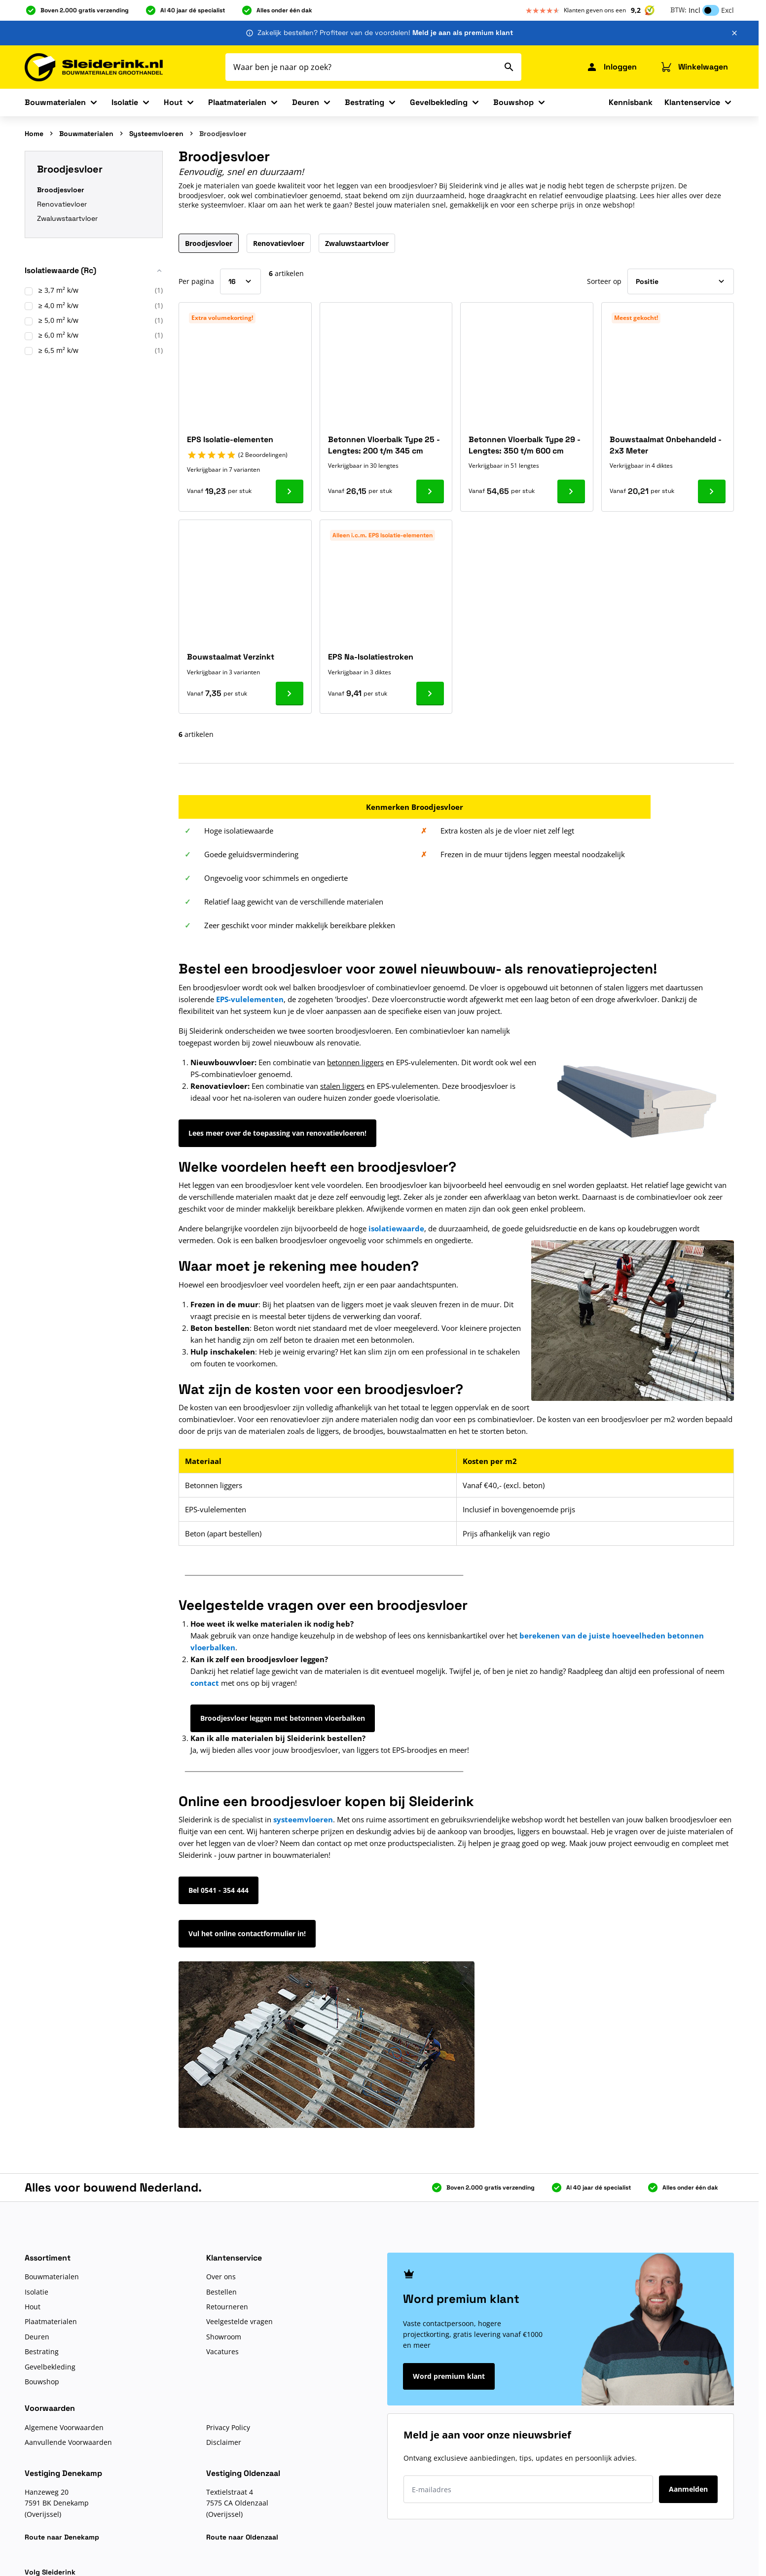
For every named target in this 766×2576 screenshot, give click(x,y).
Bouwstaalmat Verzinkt (230, 657)
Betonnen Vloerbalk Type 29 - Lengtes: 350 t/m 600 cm (525, 444)
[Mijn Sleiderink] (611, 67)
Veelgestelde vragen (239, 2321)
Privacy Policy (228, 2427)
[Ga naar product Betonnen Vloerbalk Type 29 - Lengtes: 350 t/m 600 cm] (571, 491)
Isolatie (124, 102)
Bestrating (364, 102)
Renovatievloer (62, 204)
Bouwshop (513, 102)
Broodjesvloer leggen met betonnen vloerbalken (282, 1718)
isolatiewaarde (396, 1228)
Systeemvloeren (156, 133)
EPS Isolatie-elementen (230, 439)
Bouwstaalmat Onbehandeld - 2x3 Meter (666, 444)
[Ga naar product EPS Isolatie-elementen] (289, 491)
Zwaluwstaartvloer (67, 218)
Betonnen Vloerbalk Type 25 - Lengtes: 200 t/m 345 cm (384, 444)
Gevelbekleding (439, 102)
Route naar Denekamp (62, 2537)
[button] (94, 274)
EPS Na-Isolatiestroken (370, 657)
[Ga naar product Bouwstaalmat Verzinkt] (289, 693)
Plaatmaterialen (237, 102)
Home (34, 133)
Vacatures (222, 2351)
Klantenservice (692, 102)
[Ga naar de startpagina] (94, 67)
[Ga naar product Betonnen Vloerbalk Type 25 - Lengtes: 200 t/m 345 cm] (430, 491)
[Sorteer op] (680, 281)
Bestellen (221, 2292)
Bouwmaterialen (55, 102)
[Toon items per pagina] (240, 281)
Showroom (223, 2336)
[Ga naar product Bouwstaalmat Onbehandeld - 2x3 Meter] (712, 491)
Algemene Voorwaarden (64, 2427)
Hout (173, 102)
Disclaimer (223, 2442)
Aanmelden (688, 2489)
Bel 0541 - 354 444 (218, 1890)
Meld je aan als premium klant (462, 32)
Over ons (221, 2276)
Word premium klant (449, 2376)
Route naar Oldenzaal (242, 2537)
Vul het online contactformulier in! (247, 1933)
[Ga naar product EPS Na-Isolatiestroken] (430, 693)
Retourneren (227, 2306)
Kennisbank (631, 102)
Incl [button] (694, 10)
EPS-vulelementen (250, 999)
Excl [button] (727, 10)
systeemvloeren (303, 1819)
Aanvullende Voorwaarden (68, 2442)
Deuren (305, 102)
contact (204, 1683)
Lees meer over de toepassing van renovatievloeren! (277, 1133)
